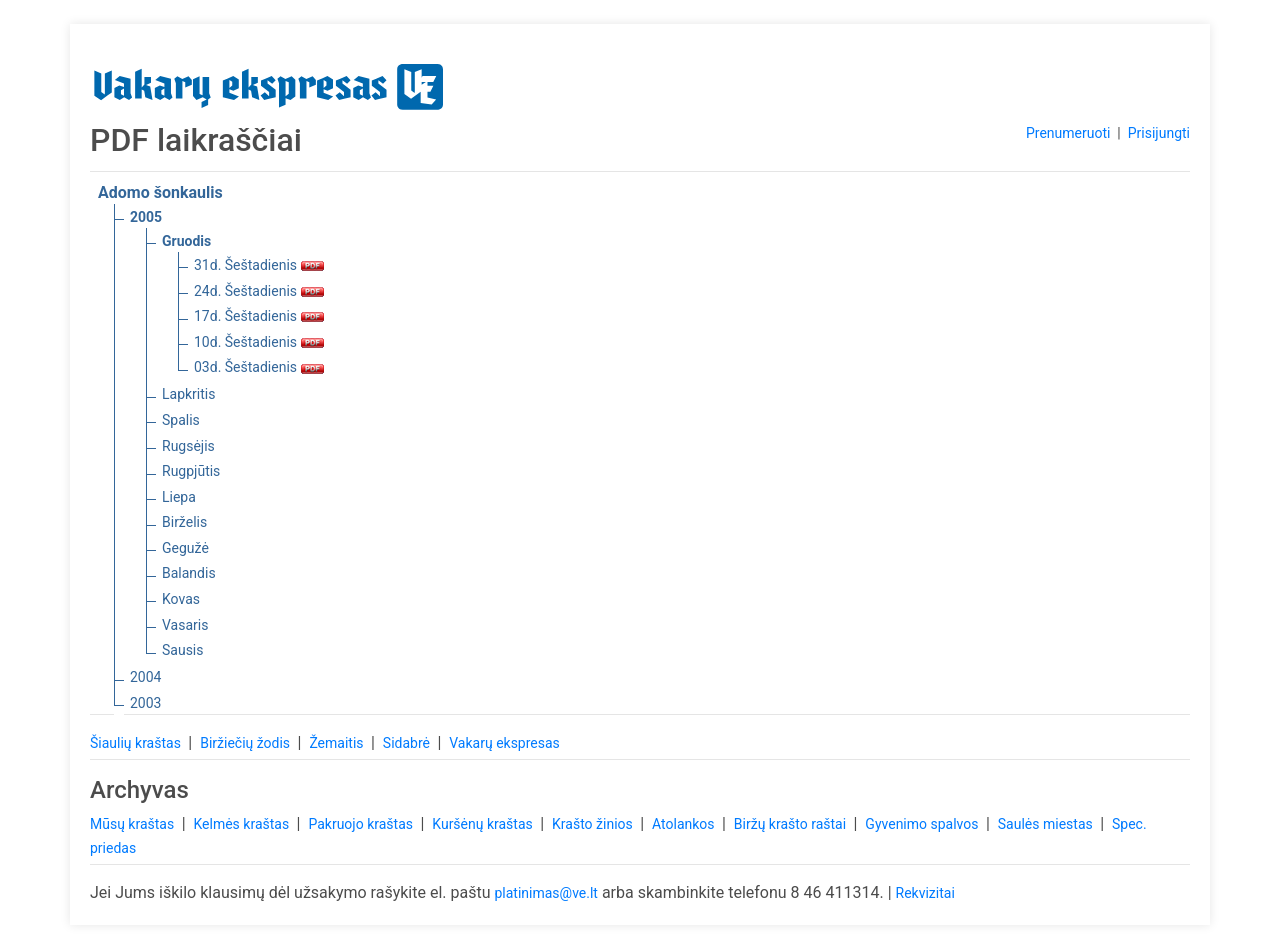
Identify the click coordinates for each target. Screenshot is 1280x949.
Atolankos (685, 824)
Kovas (181, 599)
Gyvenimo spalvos (923, 824)
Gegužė (185, 548)
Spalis (181, 420)
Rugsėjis (188, 446)
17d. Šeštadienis (259, 316)
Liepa (179, 497)
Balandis (189, 573)
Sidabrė (408, 743)
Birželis (184, 522)
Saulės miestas (1047, 824)
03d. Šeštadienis (259, 367)
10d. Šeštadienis (259, 342)
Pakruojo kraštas (362, 824)
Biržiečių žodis (246, 743)
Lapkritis (188, 394)
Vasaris (185, 625)
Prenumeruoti (1068, 133)
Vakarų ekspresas (504, 743)
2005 (146, 217)
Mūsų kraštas (134, 824)
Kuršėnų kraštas (484, 824)
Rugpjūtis (191, 471)
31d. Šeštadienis (259, 265)
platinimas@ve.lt (545, 893)
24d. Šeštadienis (259, 291)
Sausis (183, 650)
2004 (145, 677)
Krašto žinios (594, 824)
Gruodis (186, 241)
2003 (145, 703)
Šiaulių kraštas (137, 743)
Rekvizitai (925, 893)
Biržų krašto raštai (792, 824)
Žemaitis (338, 743)
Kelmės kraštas (242, 824)
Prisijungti (1159, 133)
